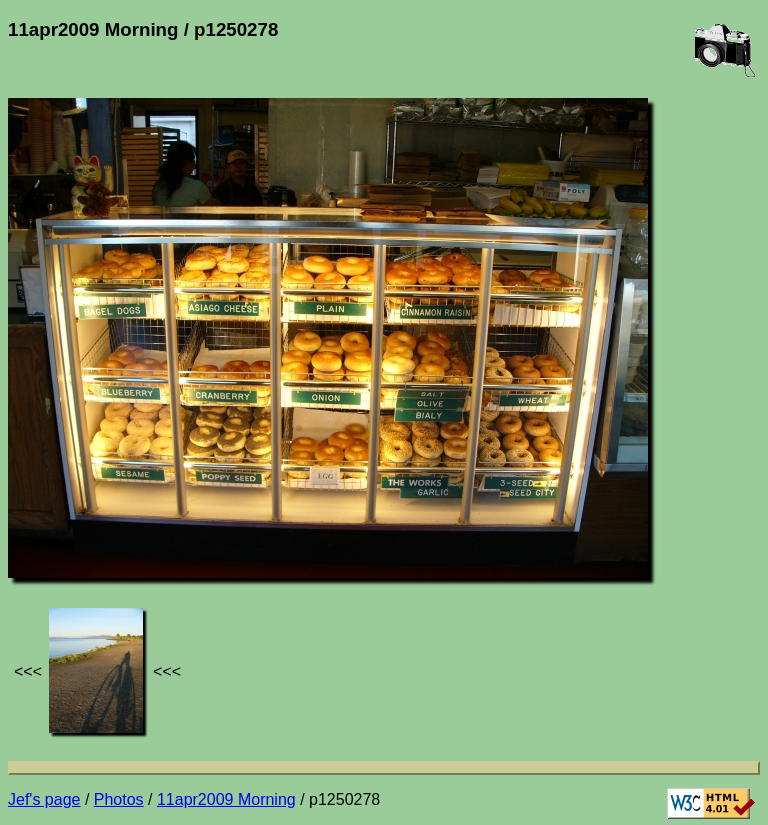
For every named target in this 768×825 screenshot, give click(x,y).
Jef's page (44, 799)
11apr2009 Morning (226, 799)
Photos (119, 799)
